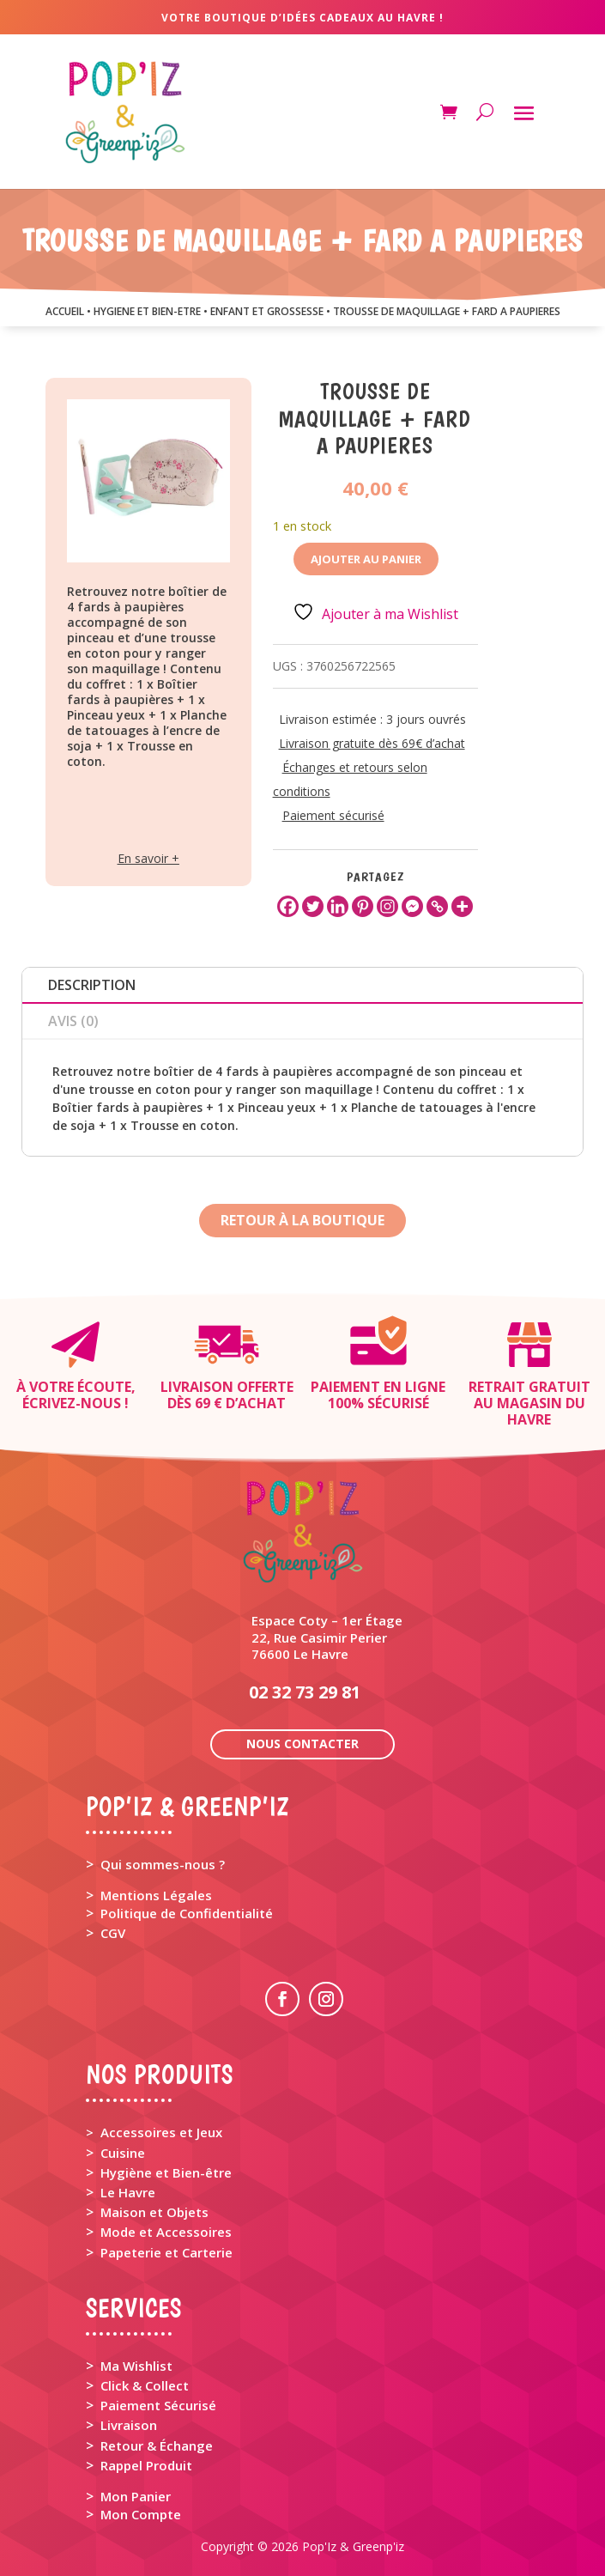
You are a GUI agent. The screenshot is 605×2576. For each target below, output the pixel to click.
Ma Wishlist (136, 2365)
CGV (112, 1932)
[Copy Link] (437, 906)
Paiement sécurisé (333, 815)
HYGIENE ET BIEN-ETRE (147, 311)
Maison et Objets (154, 2212)
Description (92, 984)
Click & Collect (144, 2385)
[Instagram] (387, 906)
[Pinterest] (362, 906)
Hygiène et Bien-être (166, 2172)
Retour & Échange (156, 2445)
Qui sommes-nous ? (162, 1864)
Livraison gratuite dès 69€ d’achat (372, 743)
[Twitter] (313, 906)
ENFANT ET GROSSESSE (267, 311)
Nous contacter (302, 1743)
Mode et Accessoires (166, 2231)
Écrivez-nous (71, 1403)
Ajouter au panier (366, 559)
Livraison (128, 2424)
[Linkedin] (337, 906)
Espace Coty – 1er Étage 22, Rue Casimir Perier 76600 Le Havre (326, 1637)
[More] (462, 906)
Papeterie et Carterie (166, 2252)
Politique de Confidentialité (186, 1913)
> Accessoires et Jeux (154, 2132)
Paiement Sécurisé (158, 2405)
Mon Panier (135, 2496)
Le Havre (127, 2192)
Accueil (64, 311)
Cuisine (122, 2152)
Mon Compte (140, 2514)
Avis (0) (73, 1021)
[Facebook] (288, 906)
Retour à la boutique (302, 1220)
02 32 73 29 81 (304, 1692)
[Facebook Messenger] (412, 906)
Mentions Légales (156, 1895)
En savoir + (148, 858)
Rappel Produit (146, 2465)
